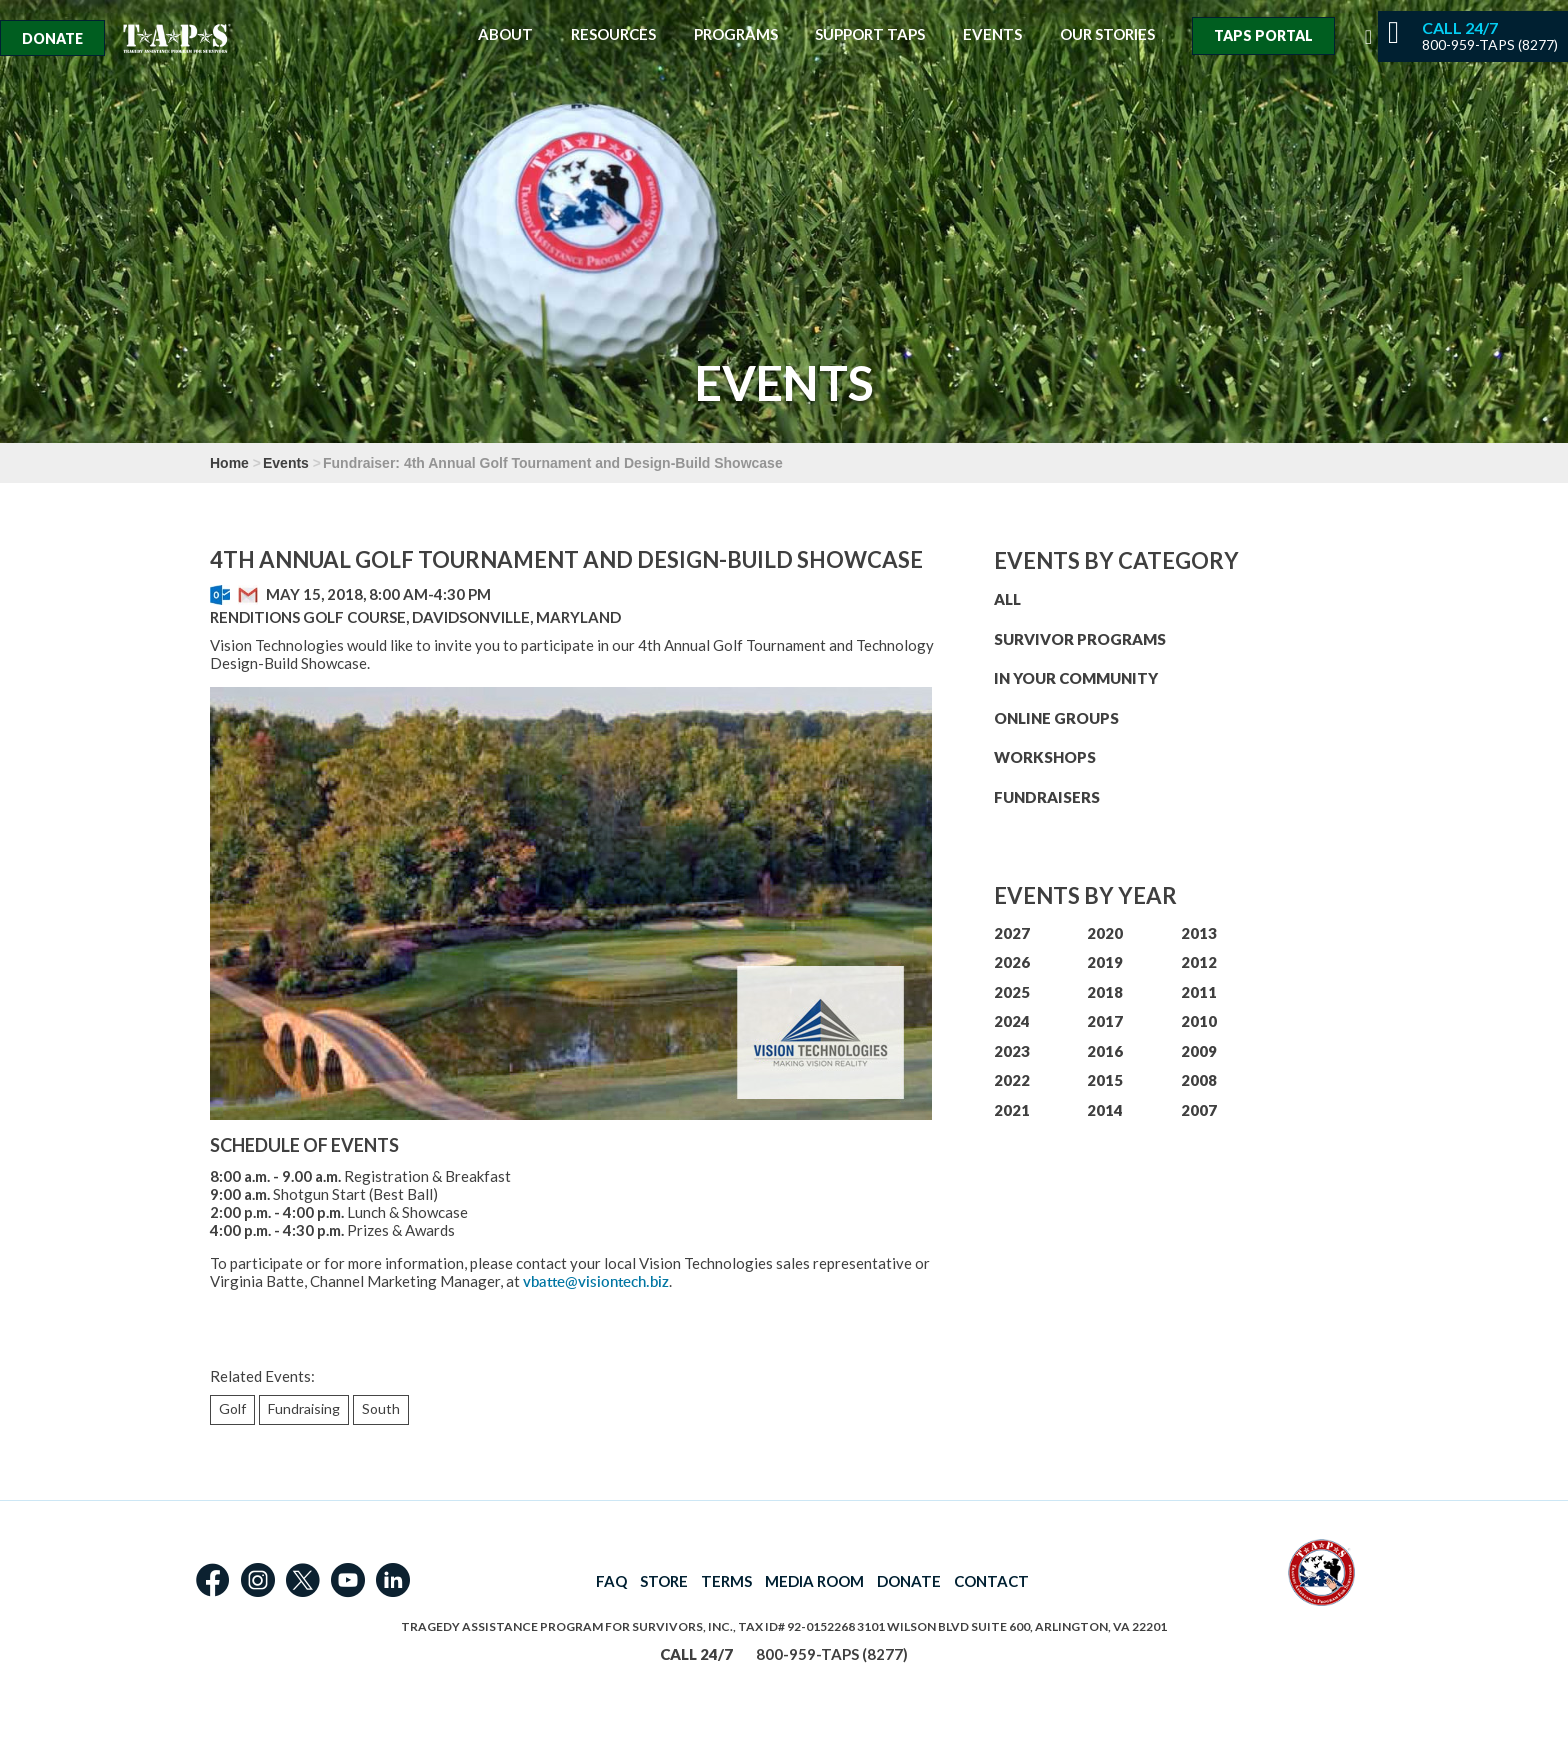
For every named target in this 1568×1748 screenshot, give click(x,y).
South (381, 1408)
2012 (1199, 962)
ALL (1007, 599)
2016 (1105, 1051)
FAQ (611, 1581)
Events (992, 34)
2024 (1012, 1021)
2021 (1012, 1110)
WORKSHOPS (1045, 757)
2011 (1199, 992)
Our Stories (1107, 34)
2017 (1105, 1021)
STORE (664, 1581)
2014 (1105, 1110)
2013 (1199, 933)
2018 (1105, 992)
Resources (613, 34)
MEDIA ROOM (814, 1581)
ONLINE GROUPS (1056, 718)
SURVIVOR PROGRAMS (1080, 639)
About (505, 34)
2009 (1199, 1051)
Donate (52, 38)
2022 (1012, 1080)
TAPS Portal (1263, 35)
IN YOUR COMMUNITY (1076, 678)
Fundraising (304, 1408)
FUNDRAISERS (1047, 797)
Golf (232, 1408)
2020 (1105, 933)
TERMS (726, 1581)
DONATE (909, 1581)
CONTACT (991, 1581)
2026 (1012, 962)
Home (229, 463)
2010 (1199, 1021)
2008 (1199, 1080)
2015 (1105, 1080)
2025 (1012, 992)
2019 (1105, 962)
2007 (1199, 1110)
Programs (736, 34)
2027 (1012, 933)
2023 (1012, 1051)
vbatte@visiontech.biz (596, 1281)
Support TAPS (870, 34)
